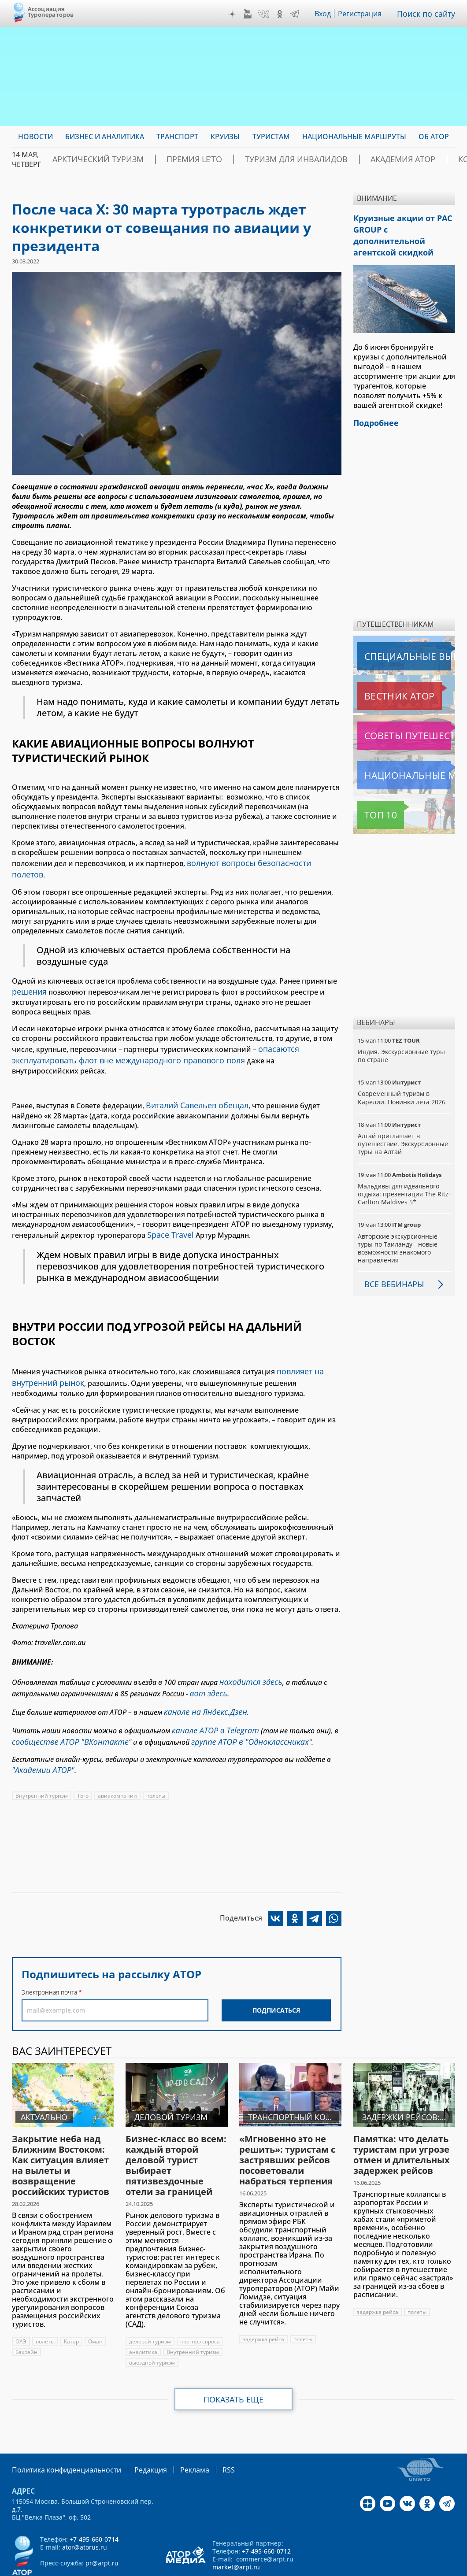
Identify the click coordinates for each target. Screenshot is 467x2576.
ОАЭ (20, 2305)
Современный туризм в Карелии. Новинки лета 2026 (402, 1079)
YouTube (249, 14)
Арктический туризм (89, 159)
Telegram (297, 14)
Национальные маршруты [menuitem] (354, 136)
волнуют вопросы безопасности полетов (258, 862)
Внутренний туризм (41, 1759)
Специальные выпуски (398, 638)
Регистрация (363, 14)
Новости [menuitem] (35, 136)
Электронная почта (49, 1956)
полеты (157, 1759)
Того (83, 1759)
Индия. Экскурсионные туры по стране (402, 1037)
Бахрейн (26, 2316)
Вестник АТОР (382, 677)
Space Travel (168, 1213)
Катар (72, 2305)
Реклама (176, 2433)
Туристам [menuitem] (271, 136)
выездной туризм (152, 2326)
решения (28, 977)
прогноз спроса (200, 2305)
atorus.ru (435, 2560)
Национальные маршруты (404, 757)
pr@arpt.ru (102, 2526)
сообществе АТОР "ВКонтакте (64, 1708)
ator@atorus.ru (84, 2510)
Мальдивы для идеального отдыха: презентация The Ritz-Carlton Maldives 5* (398, 1175)
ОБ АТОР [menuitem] (434, 136)
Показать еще (234, 2363)
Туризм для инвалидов (254, 159)
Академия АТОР (343, 159)
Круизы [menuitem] (225, 136)
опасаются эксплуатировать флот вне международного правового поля (153, 1037)
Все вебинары (390, 1265)
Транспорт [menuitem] (177, 136)
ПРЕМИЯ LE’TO (169, 159)
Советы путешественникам (405, 717)
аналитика (143, 2316)
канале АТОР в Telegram (211, 1698)
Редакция (136, 2433)
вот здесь (206, 1665)
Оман (96, 2305)
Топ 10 (371, 796)
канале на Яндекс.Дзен (201, 1682)
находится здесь (247, 1655)
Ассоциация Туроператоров (51, 12)
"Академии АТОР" (39, 1735)
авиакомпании (118, 1759)
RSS (207, 2433)
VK (265, 14)
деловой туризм (150, 2305)
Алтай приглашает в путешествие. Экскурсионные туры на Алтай (403, 1125)
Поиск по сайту (428, 14)
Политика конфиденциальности (60, 2433)
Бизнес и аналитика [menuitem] (104, 136)
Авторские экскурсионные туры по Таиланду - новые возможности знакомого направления (398, 1230)
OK (282, 14)
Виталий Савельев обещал (193, 1086)
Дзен (234, 14)
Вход (325, 14)
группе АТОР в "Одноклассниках (231, 1708)
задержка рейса (264, 2303)
